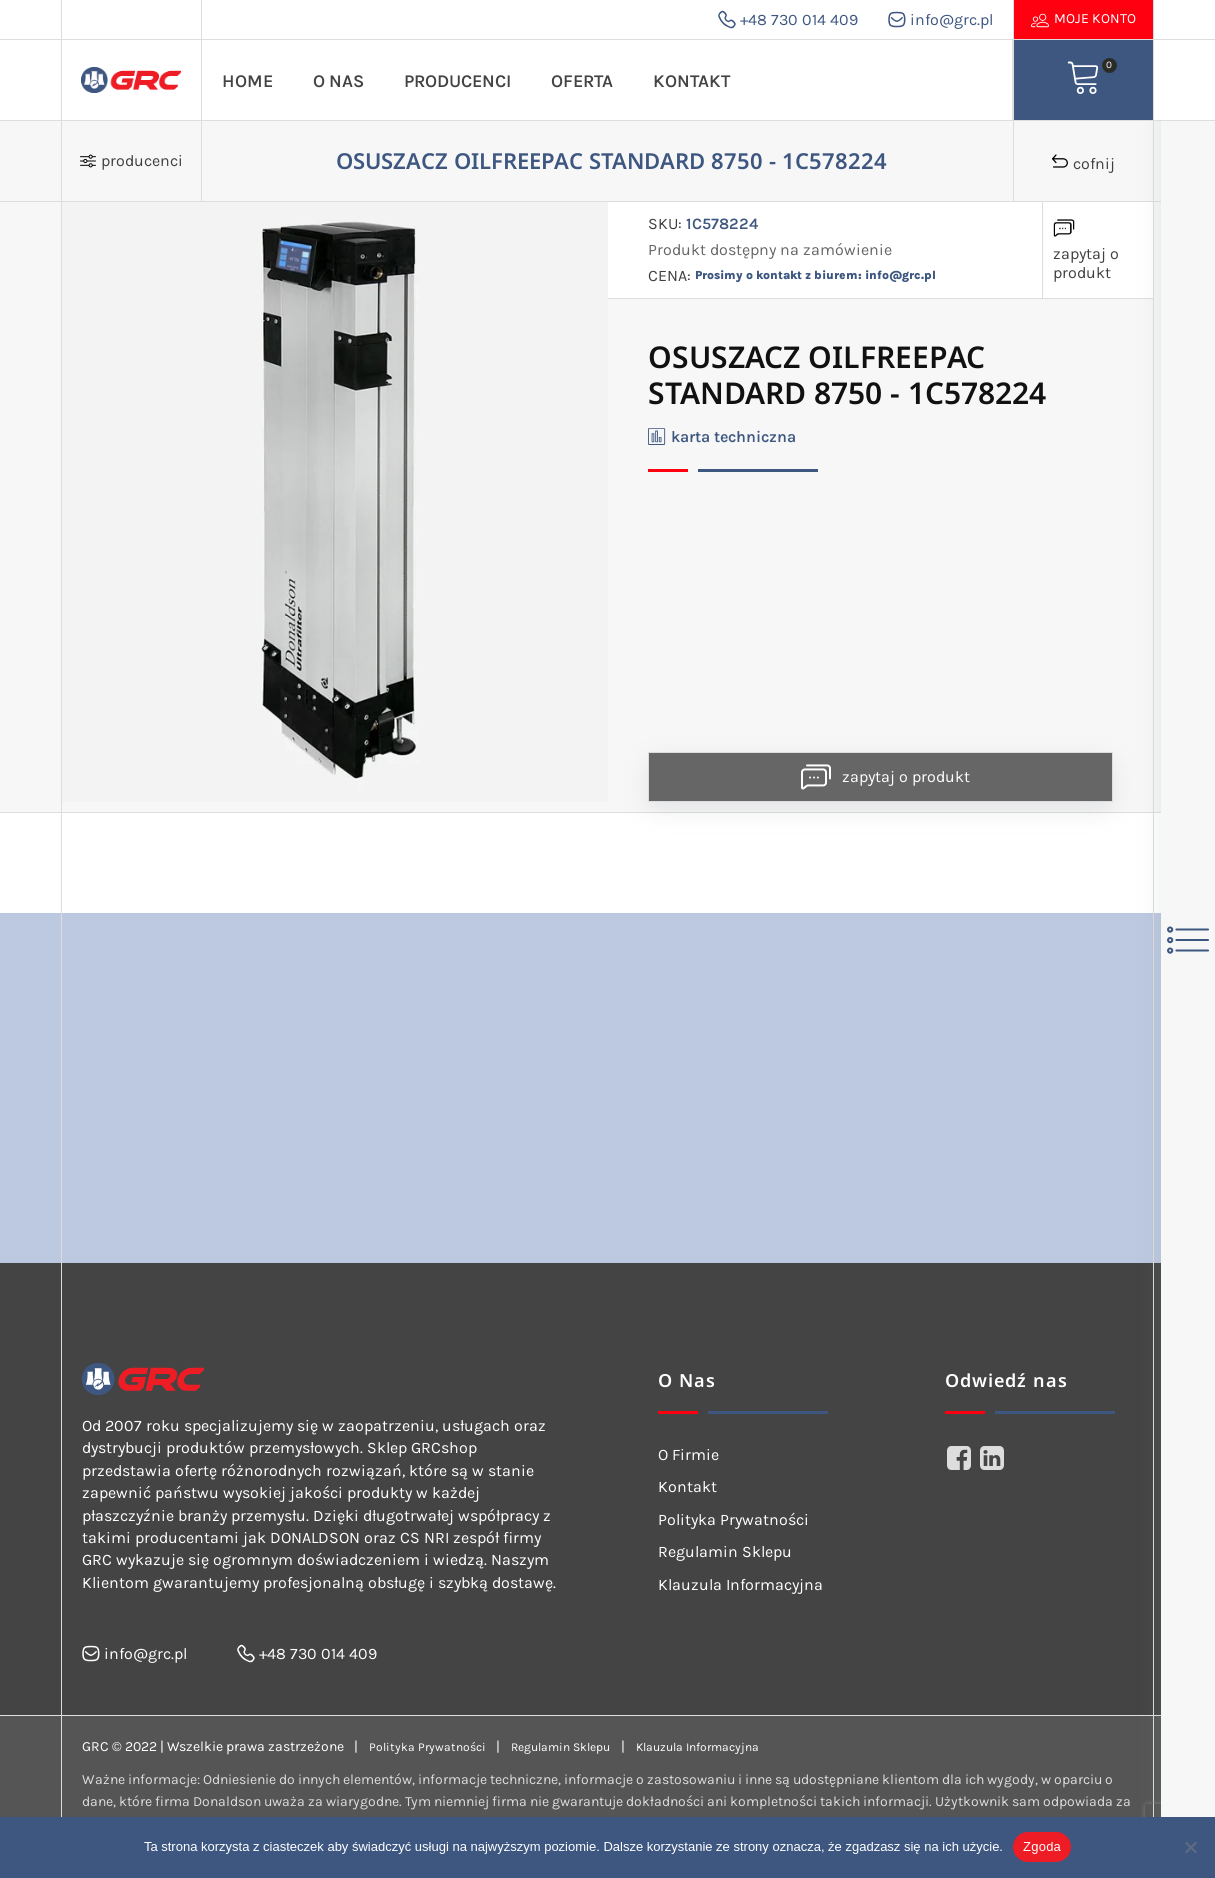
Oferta (582, 81)
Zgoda (1042, 1846)
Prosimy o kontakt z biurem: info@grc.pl (815, 275)
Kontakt (691, 81)
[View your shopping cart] (1084, 80)
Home (247, 81)
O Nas (338, 81)
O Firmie (688, 1454)
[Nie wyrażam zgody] (1190, 1847)
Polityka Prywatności (733, 1519)
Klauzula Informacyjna (740, 1584)
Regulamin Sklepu (725, 1551)
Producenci (457, 81)
